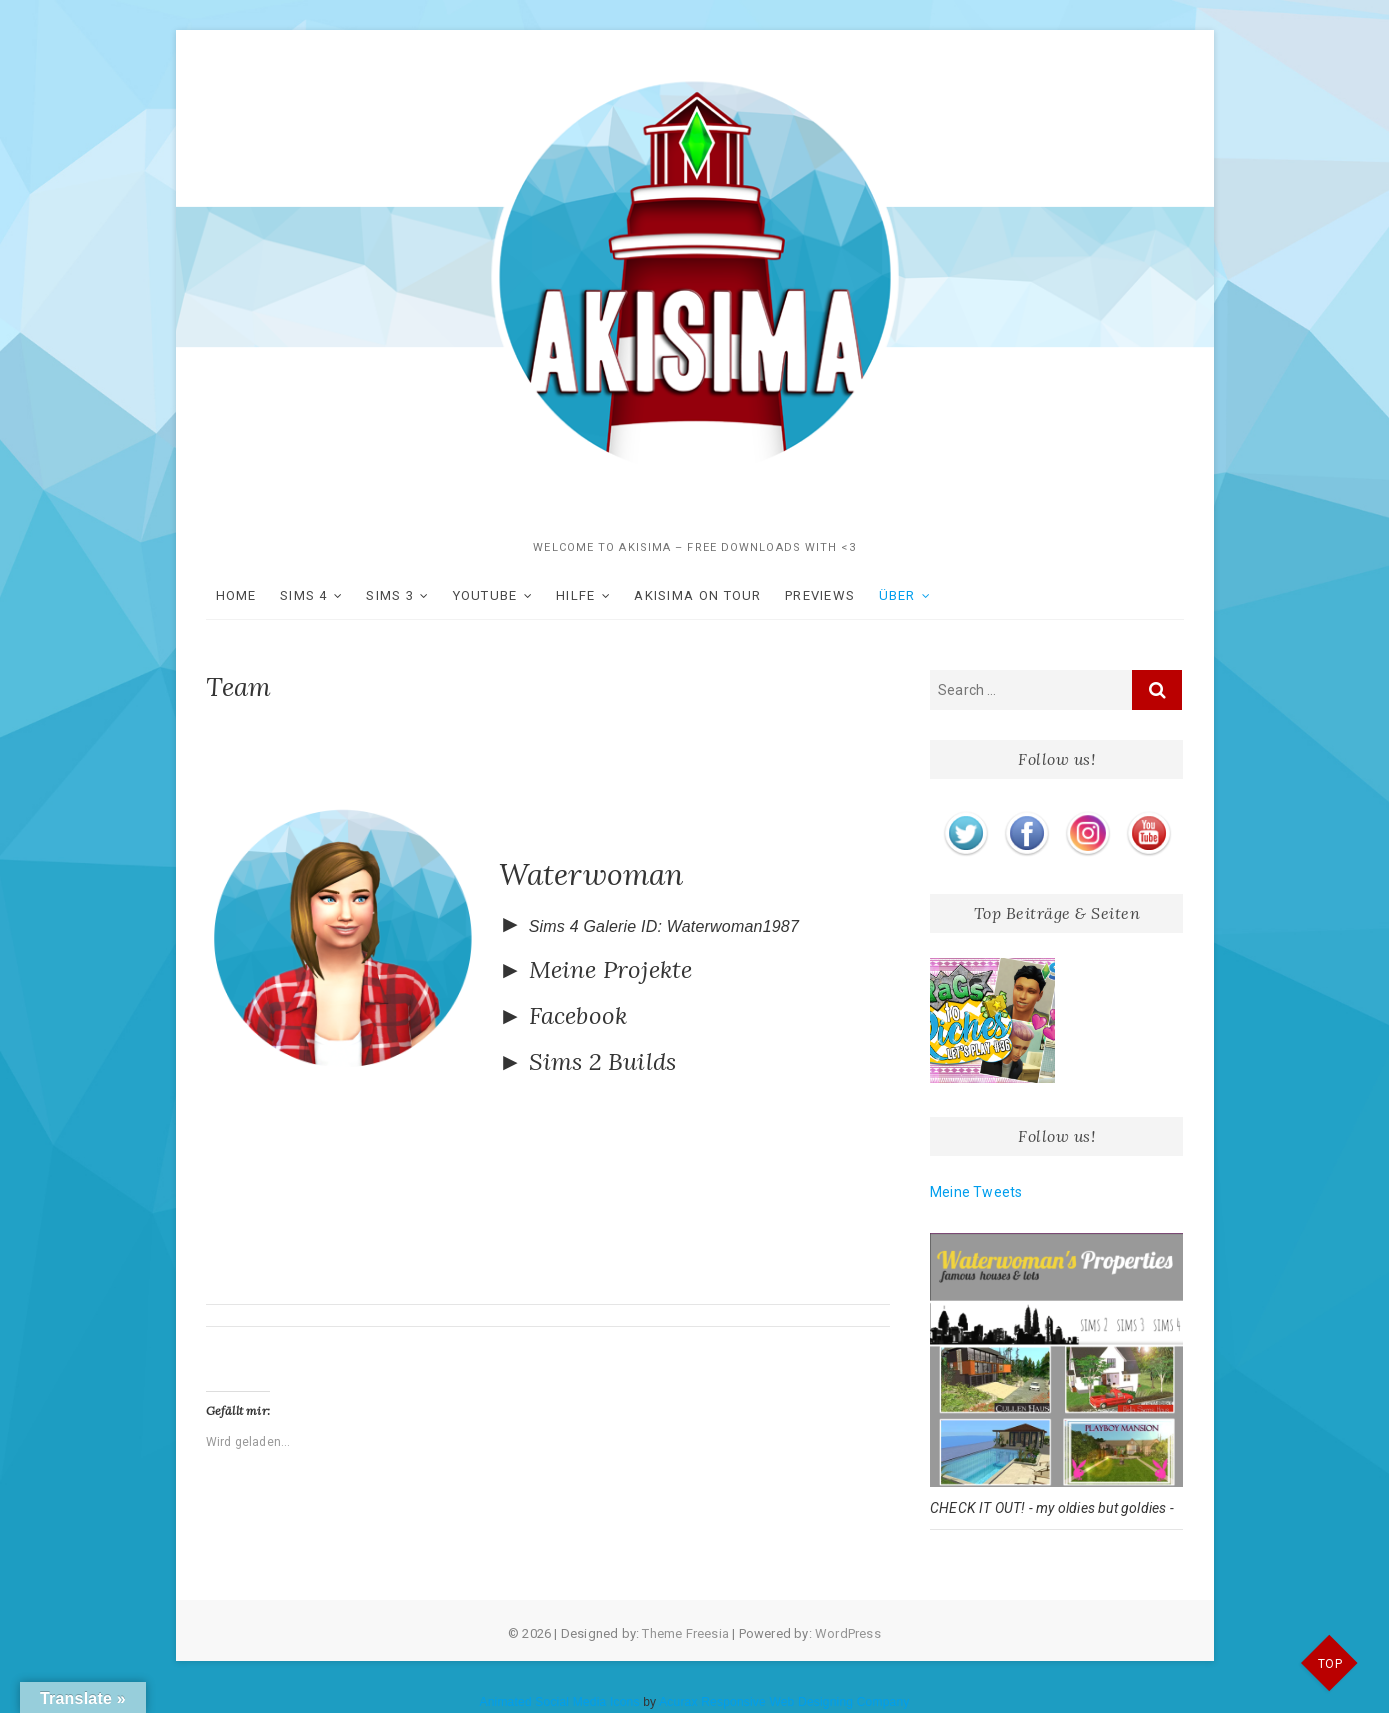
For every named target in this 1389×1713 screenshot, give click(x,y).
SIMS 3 (390, 595)
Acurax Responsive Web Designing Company (784, 1702)
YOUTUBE (485, 595)
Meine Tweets (976, 1192)
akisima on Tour (698, 595)
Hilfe (576, 595)
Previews (820, 595)
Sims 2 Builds (603, 1061)
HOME (236, 595)
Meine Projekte (611, 969)
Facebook (578, 1015)
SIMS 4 (304, 595)
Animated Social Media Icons (559, 1702)
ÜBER (897, 595)
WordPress (848, 1633)
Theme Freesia (685, 1633)
